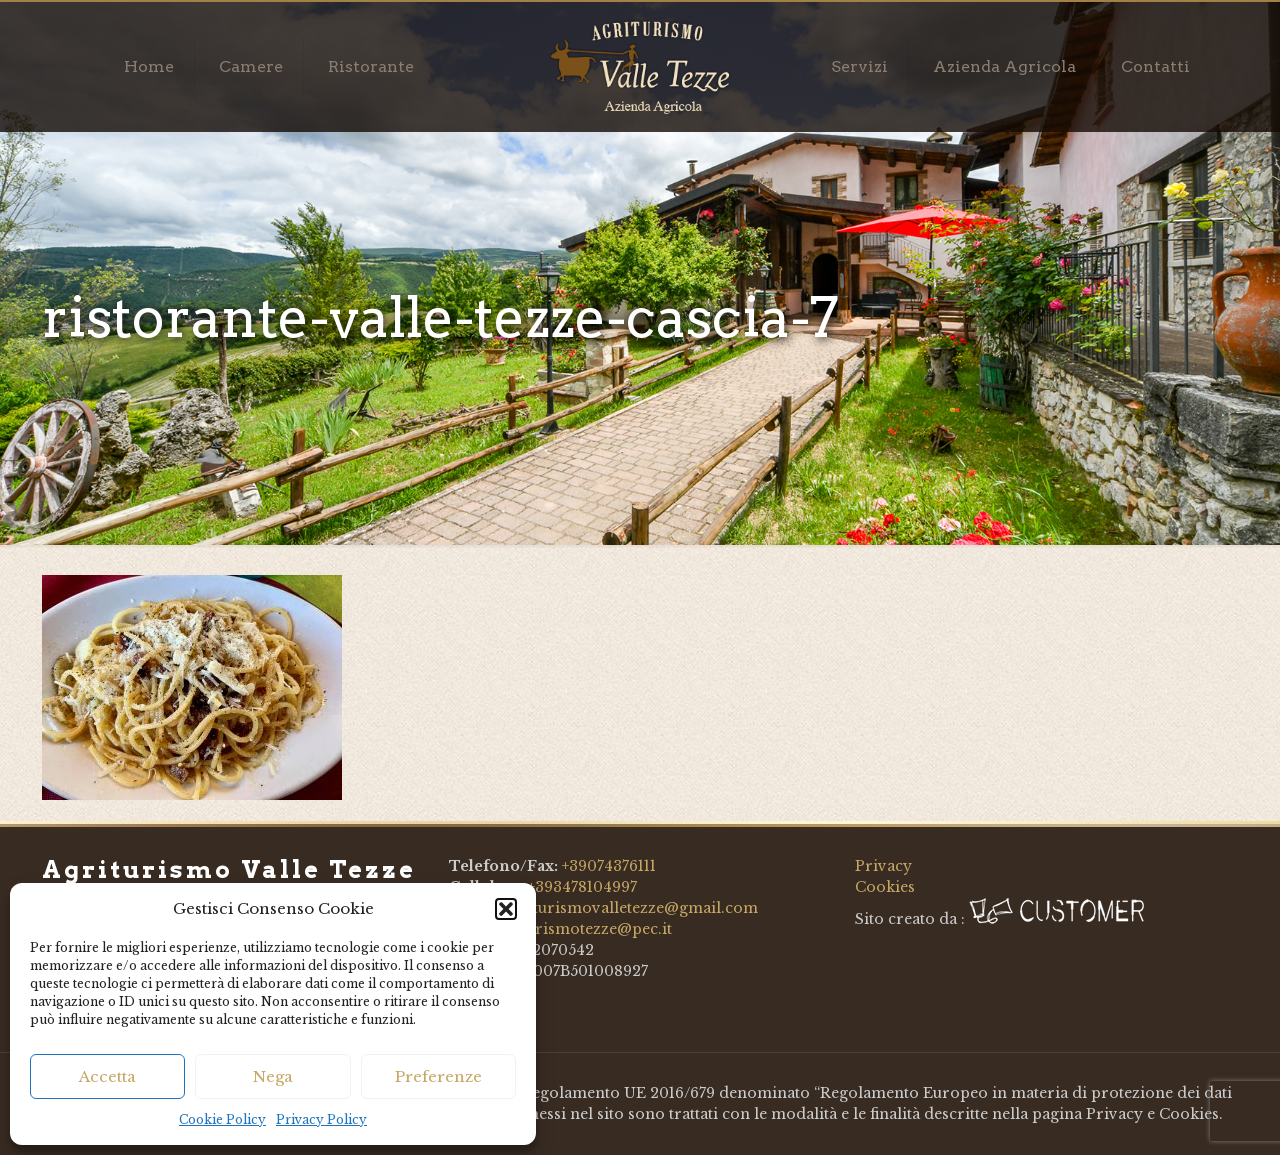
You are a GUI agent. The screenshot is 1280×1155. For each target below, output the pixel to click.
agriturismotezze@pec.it (581, 929)
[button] (506, 909)
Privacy (883, 866)
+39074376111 (609, 866)
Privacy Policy (321, 1119)
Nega (273, 1076)
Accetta (107, 1076)
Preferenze (438, 1076)
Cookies (885, 887)
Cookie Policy (222, 1119)
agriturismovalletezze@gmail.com (630, 908)
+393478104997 (582, 887)
